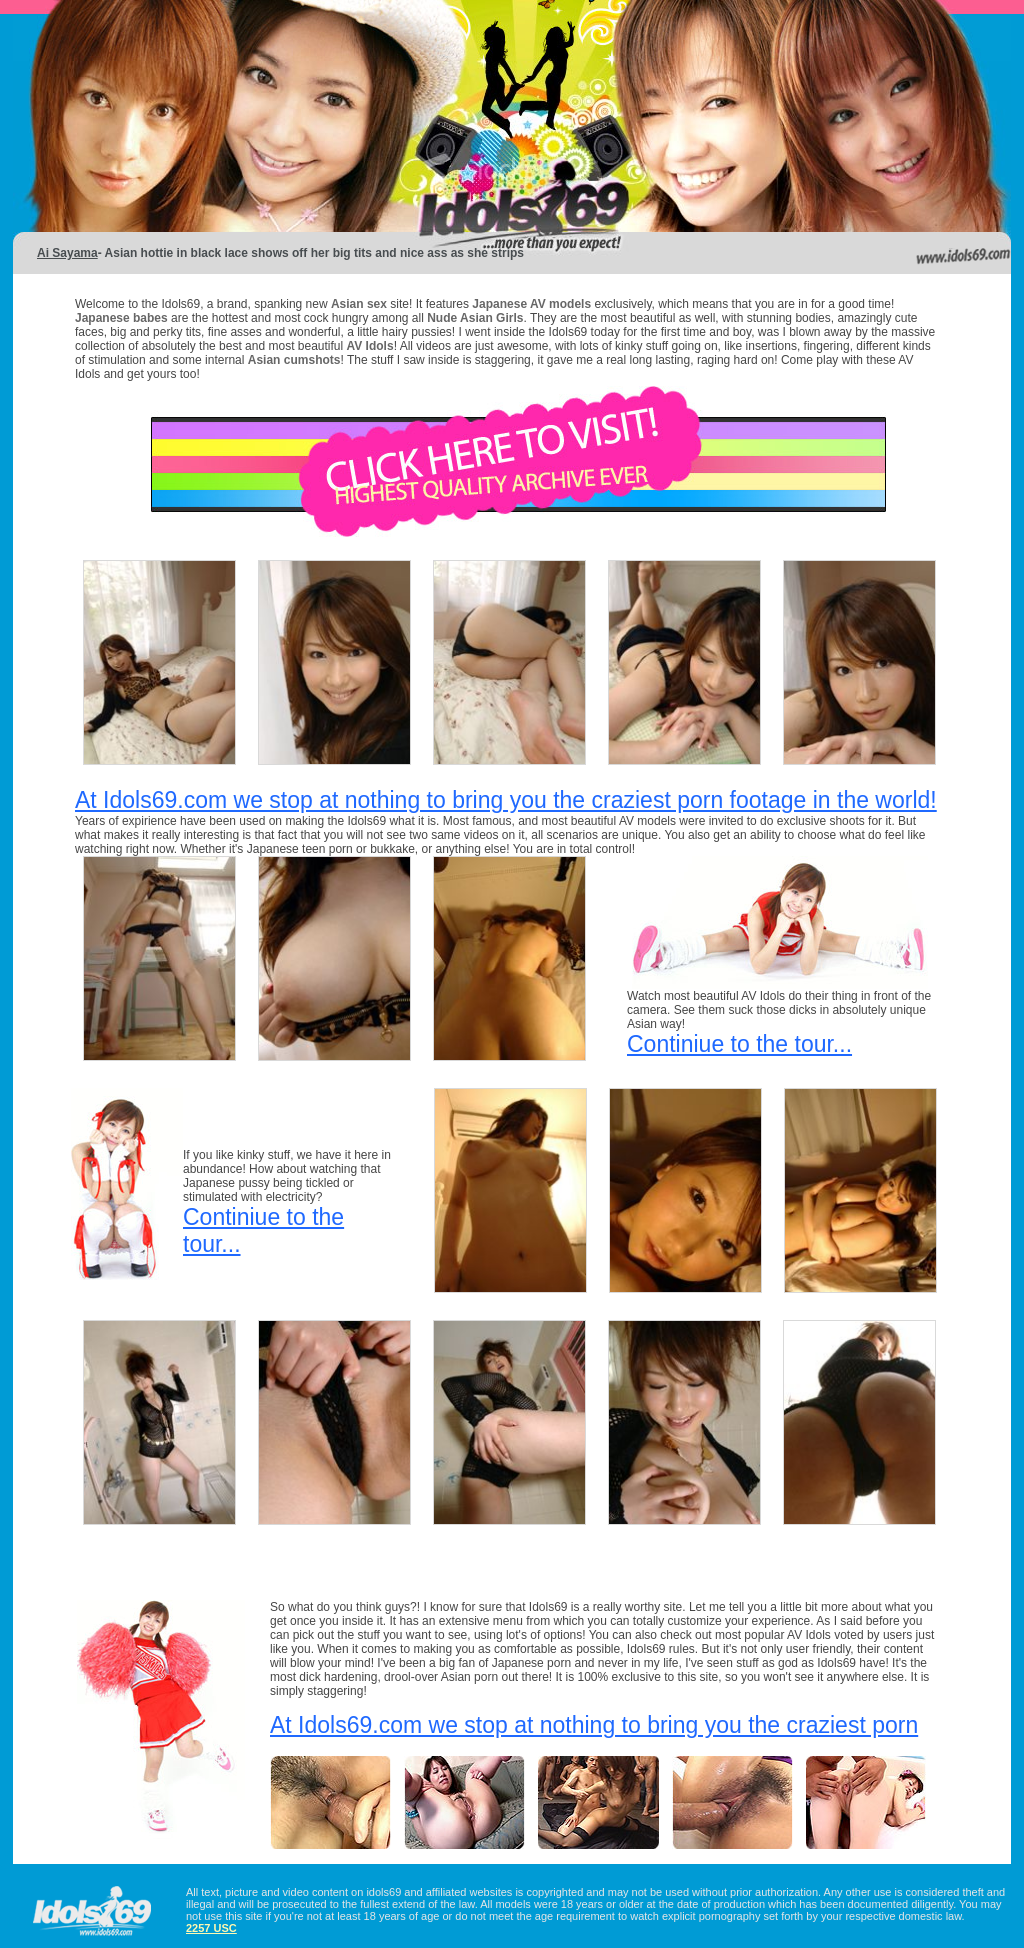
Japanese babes (121, 318)
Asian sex (360, 304)
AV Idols (370, 346)
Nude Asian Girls (475, 318)
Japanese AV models (531, 304)
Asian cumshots (294, 360)
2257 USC (211, 1928)
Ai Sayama (67, 253)
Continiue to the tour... (739, 1044)
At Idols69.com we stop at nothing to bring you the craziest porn (594, 1725)
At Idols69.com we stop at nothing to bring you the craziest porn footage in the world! (506, 800)
